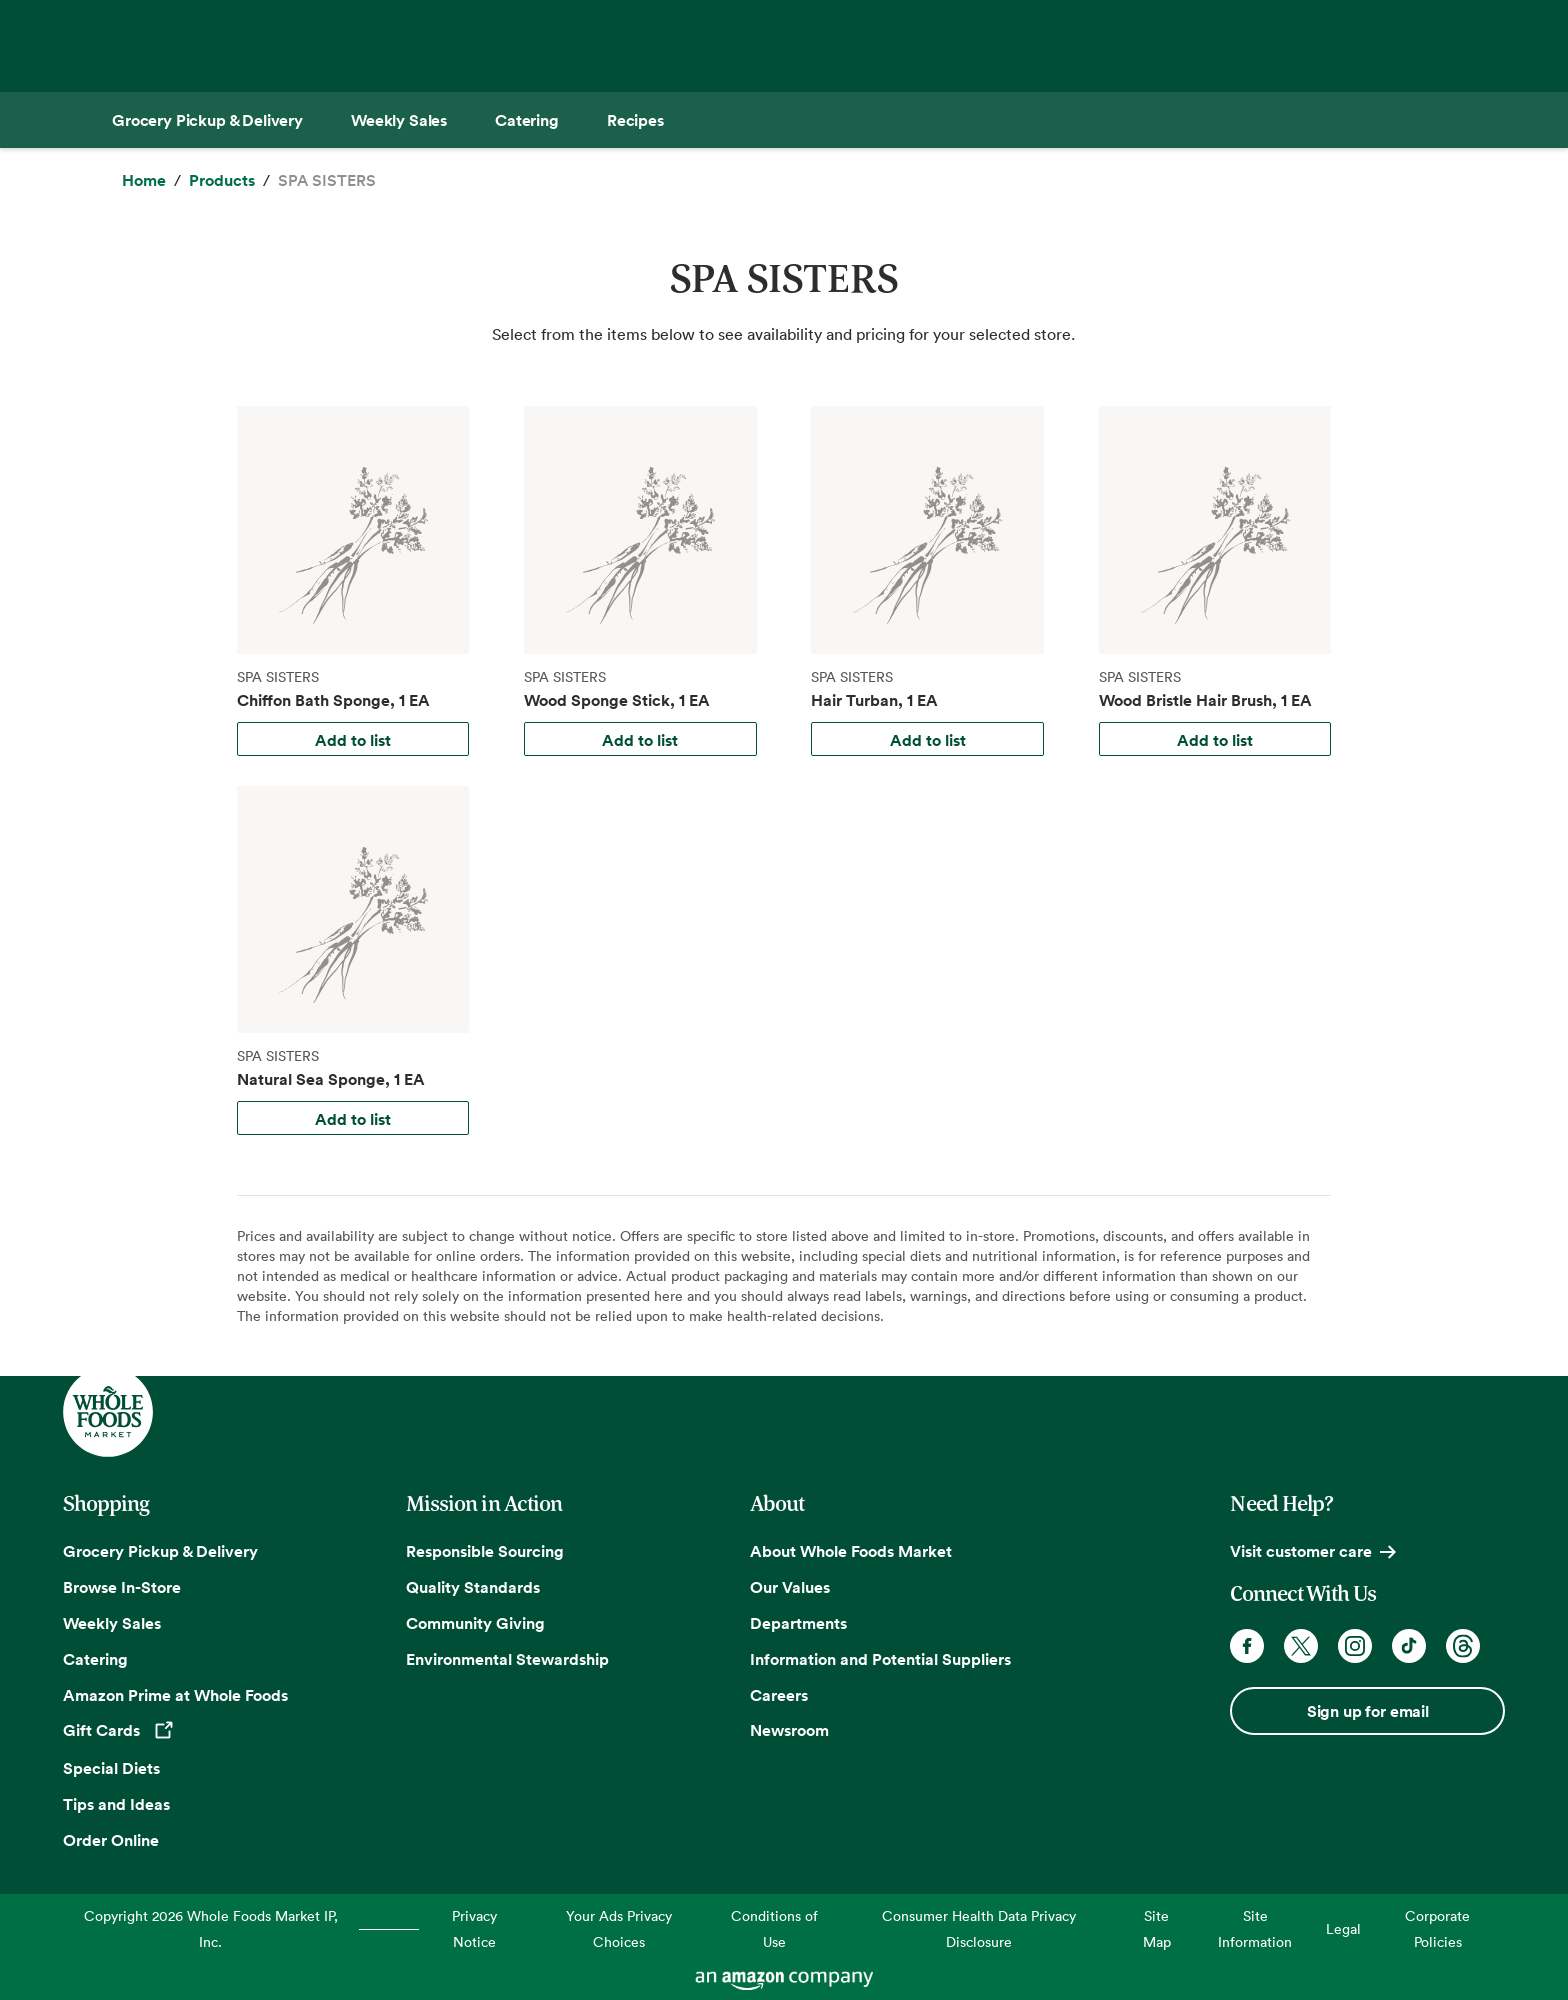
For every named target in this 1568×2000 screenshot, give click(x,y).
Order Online (111, 1840)
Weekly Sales (112, 1623)
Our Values (790, 1587)
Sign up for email (1368, 1711)
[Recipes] (635, 120)
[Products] (222, 181)
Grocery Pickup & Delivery (160, 1551)
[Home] (144, 181)
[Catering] (527, 120)
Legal (1343, 1928)
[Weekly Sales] (399, 120)
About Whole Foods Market (851, 1551)
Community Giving (475, 1623)
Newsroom (789, 1730)
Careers (779, 1695)
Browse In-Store (122, 1587)
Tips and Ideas (116, 1804)
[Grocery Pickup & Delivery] (207, 120)
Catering (95, 1659)
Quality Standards (473, 1587)
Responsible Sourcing (485, 1551)
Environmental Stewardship (507, 1659)
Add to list (353, 740)
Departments (798, 1623)
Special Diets (111, 1768)
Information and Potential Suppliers (880, 1659)
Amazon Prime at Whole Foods (175, 1695)
